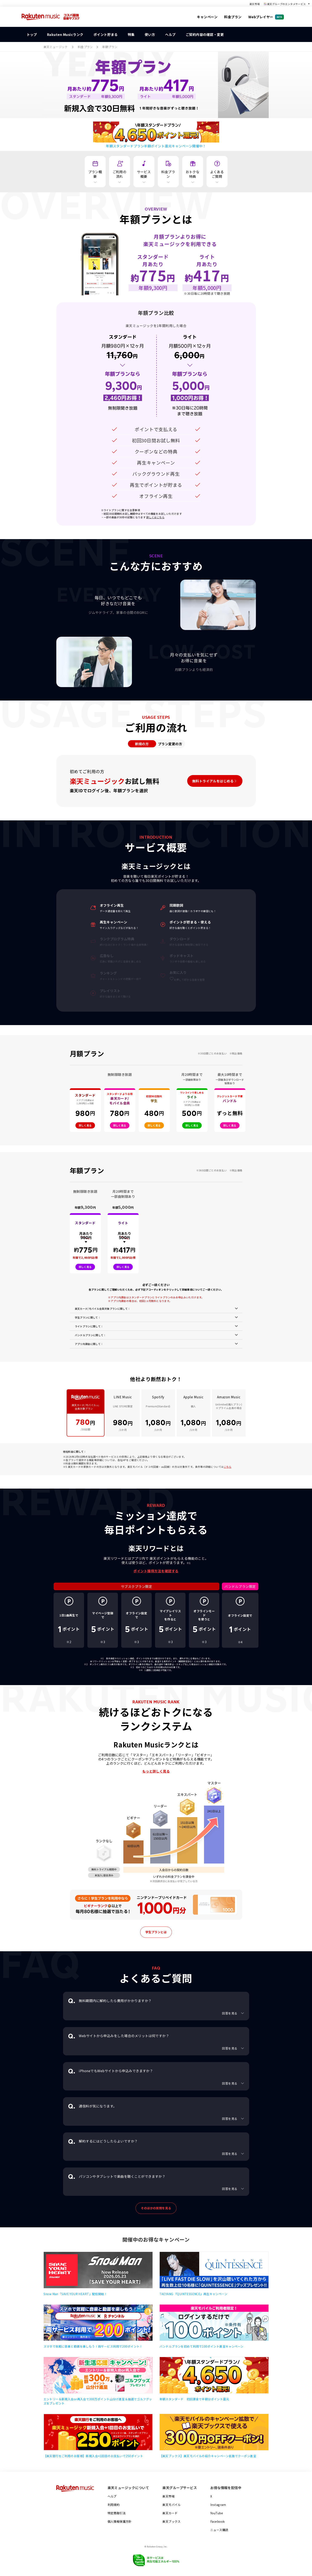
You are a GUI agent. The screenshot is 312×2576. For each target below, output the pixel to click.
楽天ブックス (172, 2517)
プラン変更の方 (171, 739)
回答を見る (233, 2009)
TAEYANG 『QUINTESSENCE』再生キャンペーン (193, 2290)
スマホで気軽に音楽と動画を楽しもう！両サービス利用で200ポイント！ (93, 2343)
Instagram (218, 2500)
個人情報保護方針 (121, 2517)
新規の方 (140, 739)
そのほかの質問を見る (156, 2204)
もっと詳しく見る (156, 1766)
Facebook (218, 2517)
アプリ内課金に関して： (89, 1339)
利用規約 (114, 2500)
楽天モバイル (172, 2500)
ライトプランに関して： (89, 1321)
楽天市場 (254, 4)
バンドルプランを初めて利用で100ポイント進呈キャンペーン (201, 2343)
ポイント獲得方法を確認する (155, 1566)
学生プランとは (156, 1927)
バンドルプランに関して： (90, 1330)
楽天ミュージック (55, 47)
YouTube (217, 2509)
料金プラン (85, 47)
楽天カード (171, 2509)
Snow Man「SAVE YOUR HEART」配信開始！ (75, 2290)
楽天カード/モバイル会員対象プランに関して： (102, 1304)
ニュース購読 (220, 2526)
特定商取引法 (118, 2509)
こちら (228, 1462)
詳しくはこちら (155, 512)
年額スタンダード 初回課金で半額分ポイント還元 (194, 2395)
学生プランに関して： (88, 1313)
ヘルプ (113, 2492)
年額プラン (109, 47)
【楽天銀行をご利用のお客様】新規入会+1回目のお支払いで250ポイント (93, 2452)
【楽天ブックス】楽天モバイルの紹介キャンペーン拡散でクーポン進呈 (207, 2452)
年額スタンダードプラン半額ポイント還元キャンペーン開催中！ (156, 146)
